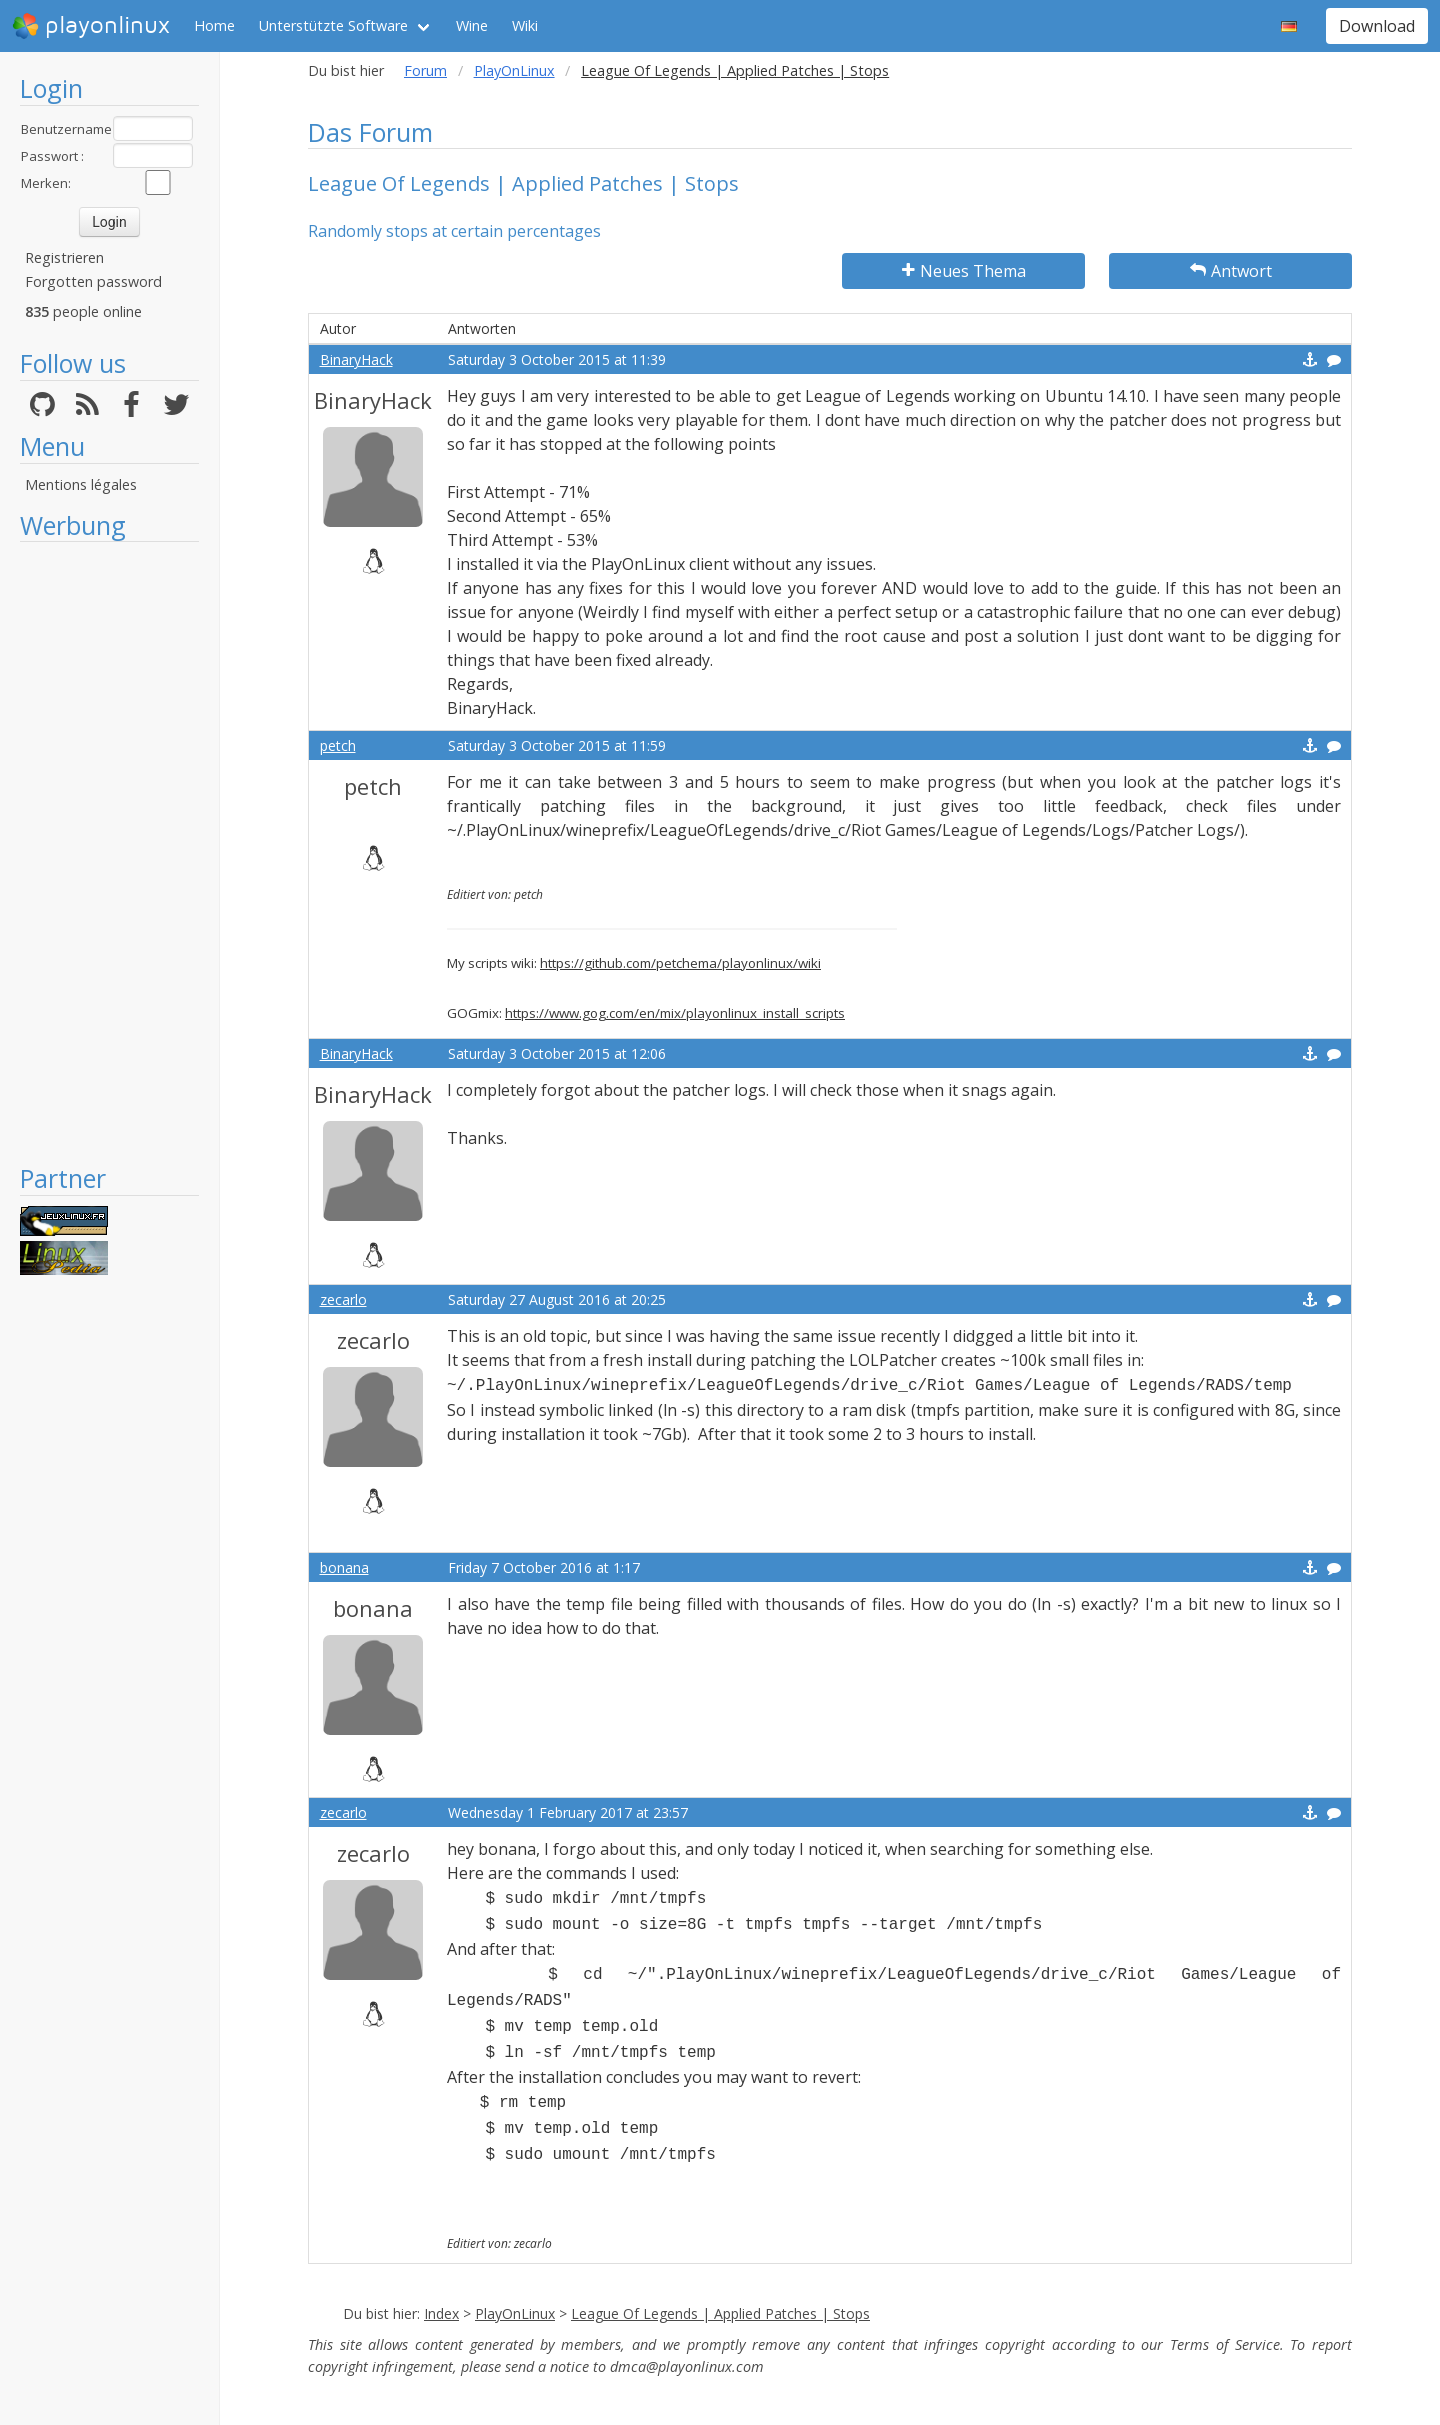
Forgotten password (93, 281)
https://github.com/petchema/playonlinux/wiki (680, 963)
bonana (344, 1567)
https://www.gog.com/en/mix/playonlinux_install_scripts (675, 1013)
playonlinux (91, 26)
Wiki (525, 25)
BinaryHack (356, 359)
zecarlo (343, 1299)
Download (1377, 26)
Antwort (1231, 271)
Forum (425, 70)
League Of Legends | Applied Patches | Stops (720, 2313)
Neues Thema (964, 271)
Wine (472, 25)
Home (214, 25)
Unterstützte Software (333, 25)
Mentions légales (81, 484)
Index (441, 2313)
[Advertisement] (109, 852)
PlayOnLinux (514, 70)
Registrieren (64, 257)
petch (338, 745)
